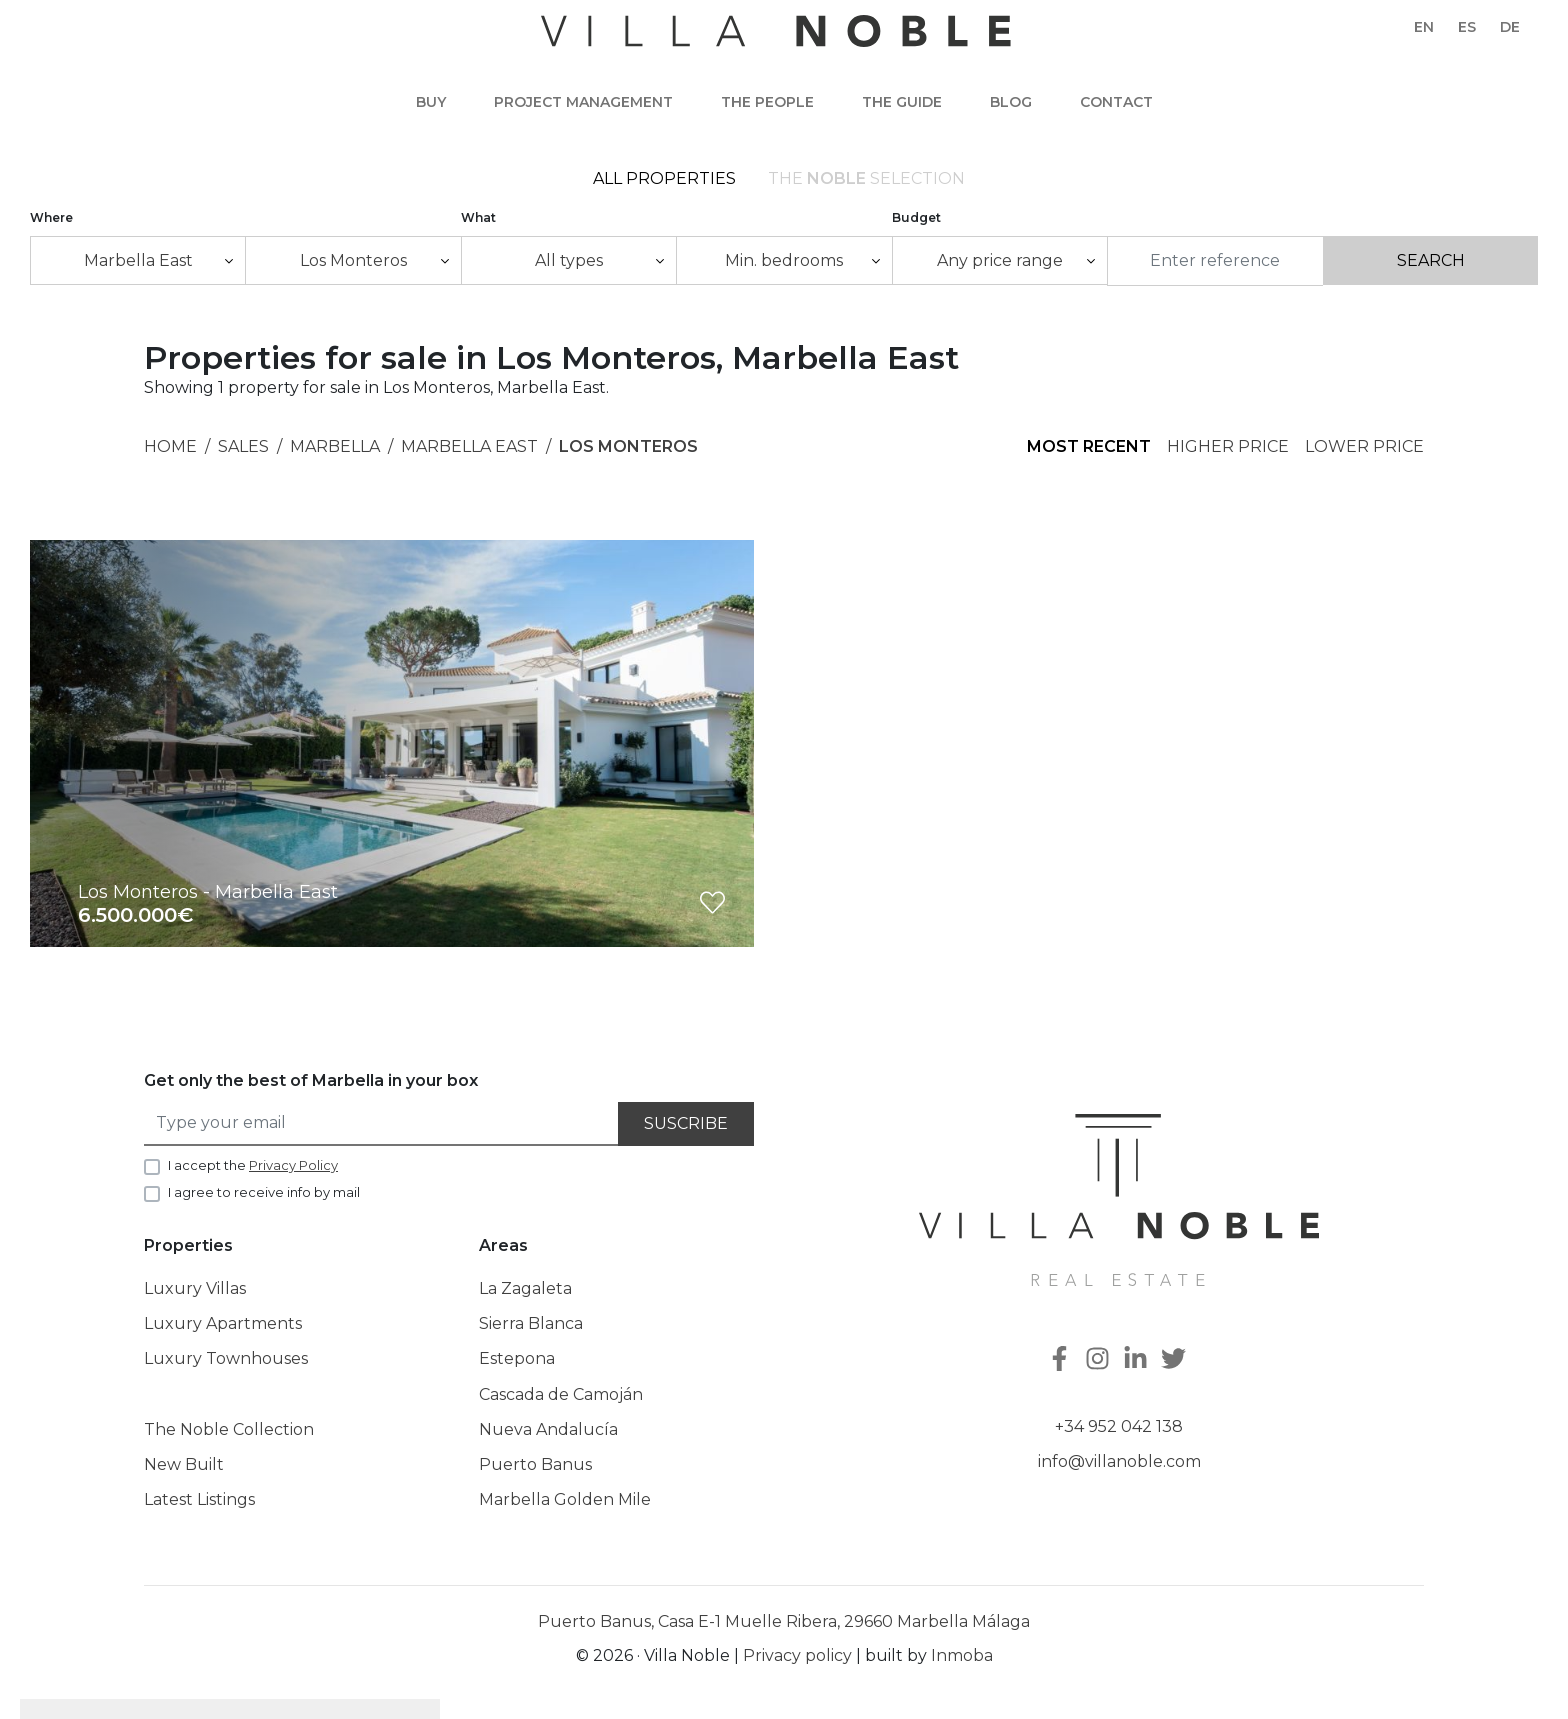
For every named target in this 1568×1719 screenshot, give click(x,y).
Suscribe (686, 1125)
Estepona (517, 1360)
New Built (184, 1465)
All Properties (664, 179)
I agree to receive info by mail (264, 1193)
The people (767, 102)
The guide (902, 102)
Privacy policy (797, 1657)
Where (51, 218)
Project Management (583, 102)
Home (170, 447)
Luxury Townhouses (226, 1360)
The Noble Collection (229, 1430)
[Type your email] (382, 1125)
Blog (1011, 102)
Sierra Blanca (531, 1325)
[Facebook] (1062, 1361)
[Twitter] (1176, 1361)
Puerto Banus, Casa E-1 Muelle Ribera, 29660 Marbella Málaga (784, 1623)
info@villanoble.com (1119, 1462)
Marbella (335, 447)
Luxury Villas (195, 1289)
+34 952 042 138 (1119, 1427)
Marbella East (469, 447)
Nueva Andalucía (548, 1430)
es (1467, 27)
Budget (916, 218)
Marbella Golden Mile (565, 1500)
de (1510, 27)
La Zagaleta (525, 1289)
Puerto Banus (535, 1465)
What (478, 218)
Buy (431, 102)
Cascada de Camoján (561, 1395)
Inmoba (962, 1657)
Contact (1116, 102)
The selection (866, 179)
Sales (243, 447)
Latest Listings (199, 1500)
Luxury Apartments (223, 1325)
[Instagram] (1100, 1361)
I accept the (253, 1166)
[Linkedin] (1138, 1361)
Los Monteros (628, 447)
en (1424, 27)
